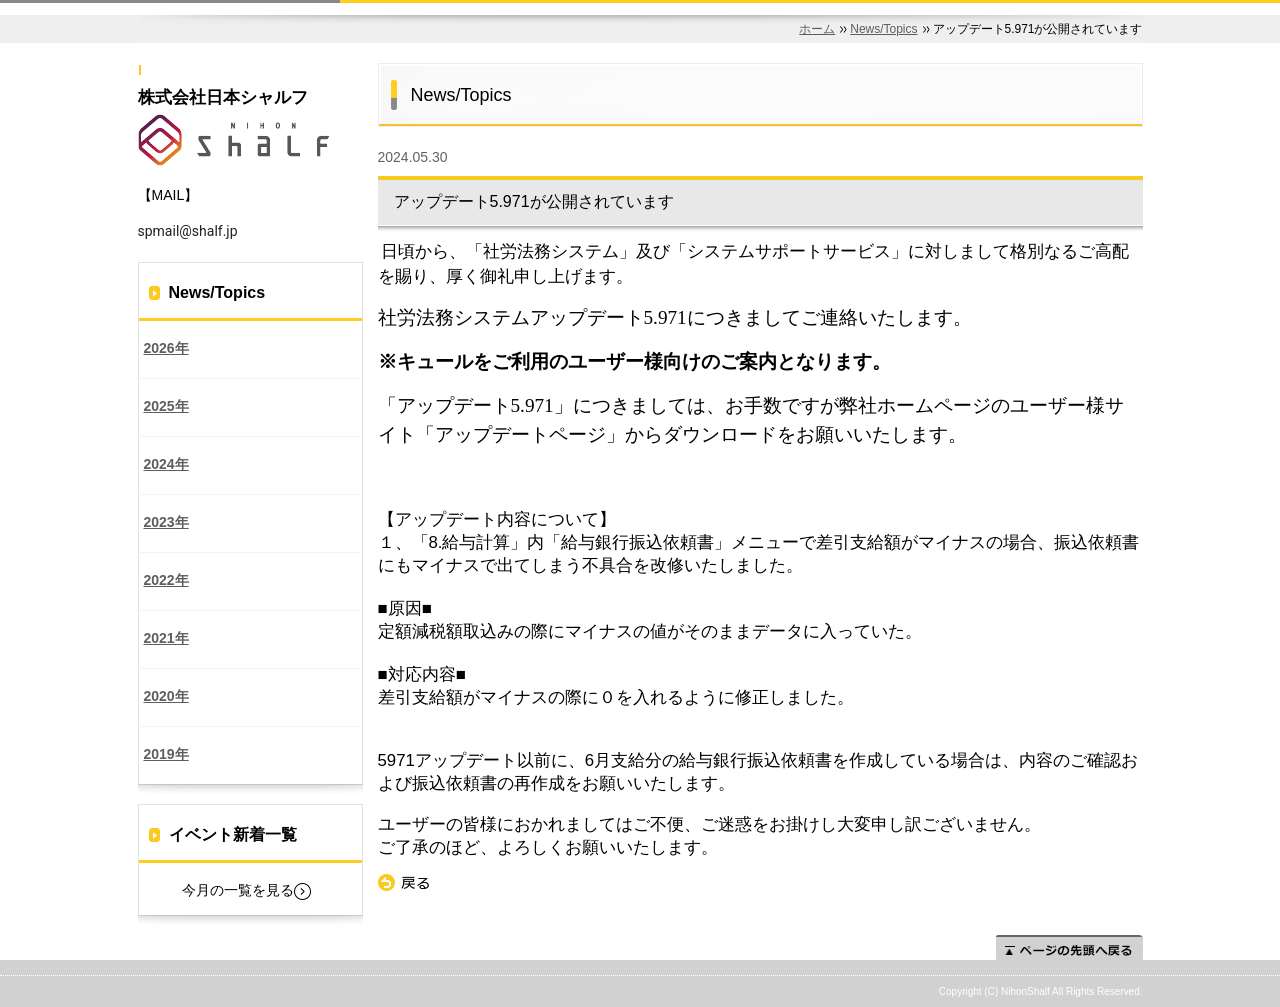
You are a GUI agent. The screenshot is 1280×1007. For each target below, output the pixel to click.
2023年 (166, 522)
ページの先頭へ (1069, 947)
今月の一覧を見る (238, 890)
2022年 (166, 580)
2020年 (166, 696)
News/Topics (883, 29)
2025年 (166, 406)
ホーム (817, 29)
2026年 (166, 348)
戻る (404, 883)
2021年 (166, 638)
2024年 (166, 464)
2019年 (166, 754)
